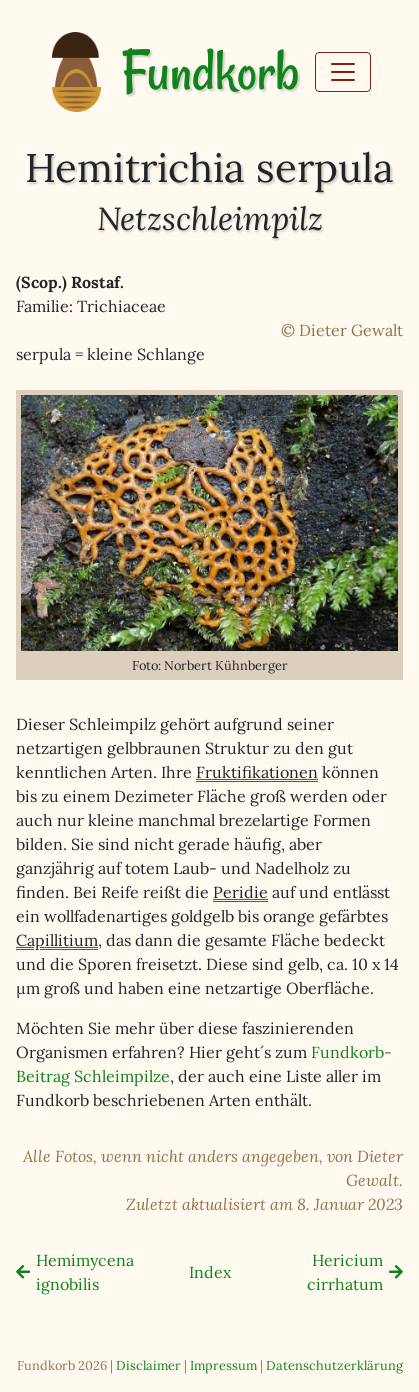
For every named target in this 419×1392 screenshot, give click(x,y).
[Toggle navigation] (343, 72)
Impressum (223, 1365)
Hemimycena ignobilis (85, 1272)
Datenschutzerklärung (334, 1365)
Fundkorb (210, 72)
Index (210, 1272)
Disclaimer (148, 1365)
